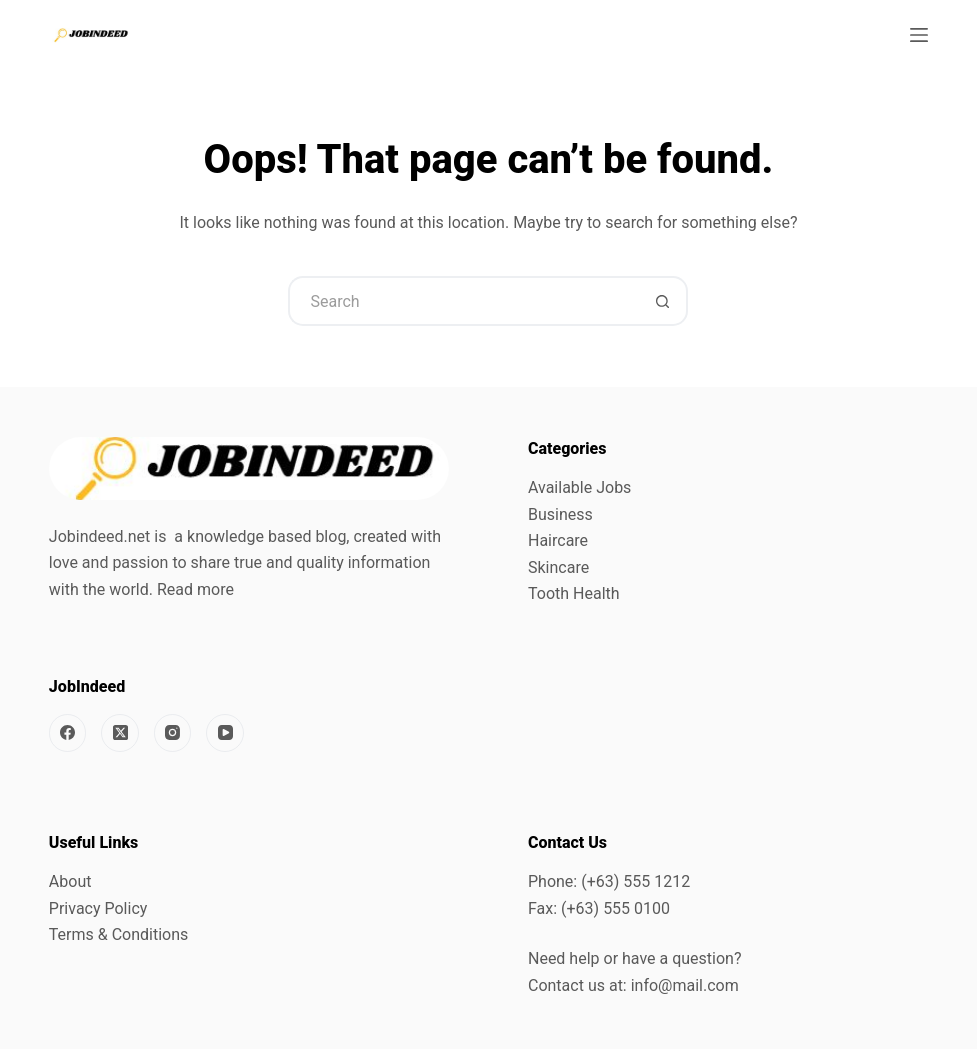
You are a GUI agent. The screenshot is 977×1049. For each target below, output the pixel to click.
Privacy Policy (98, 908)
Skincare (558, 567)
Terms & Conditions (119, 934)
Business (560, 514)
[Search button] (663, 301)
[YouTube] (225, 733)
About (70, 881)
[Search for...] (463, 301)
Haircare (558, 540)
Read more (195, 589)
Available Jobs (579, 487)
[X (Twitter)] (120, 733)
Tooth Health (574, 593)
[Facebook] (68, 733)
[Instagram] (173, 733)
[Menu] (919, 35)
